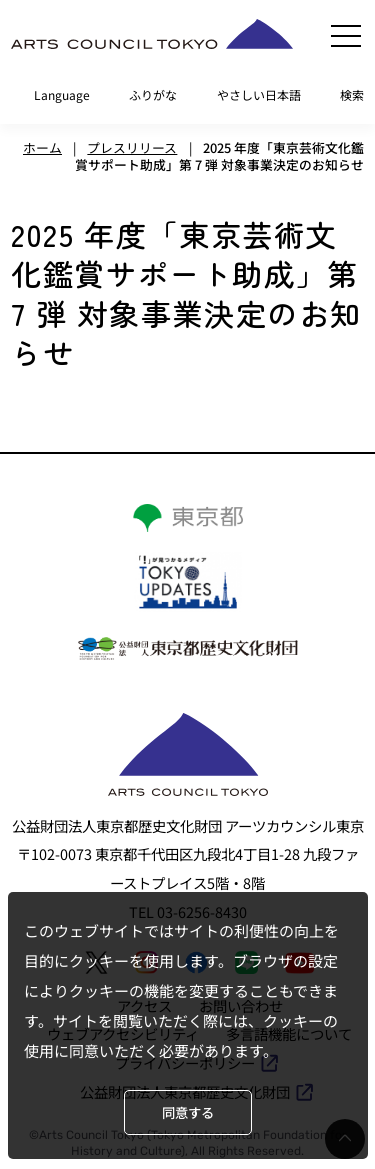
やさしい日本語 (259, 94)
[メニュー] (346, 36)
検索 (352, 94)
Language (62, 94)
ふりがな (153, 94)
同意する (188, 1112)
